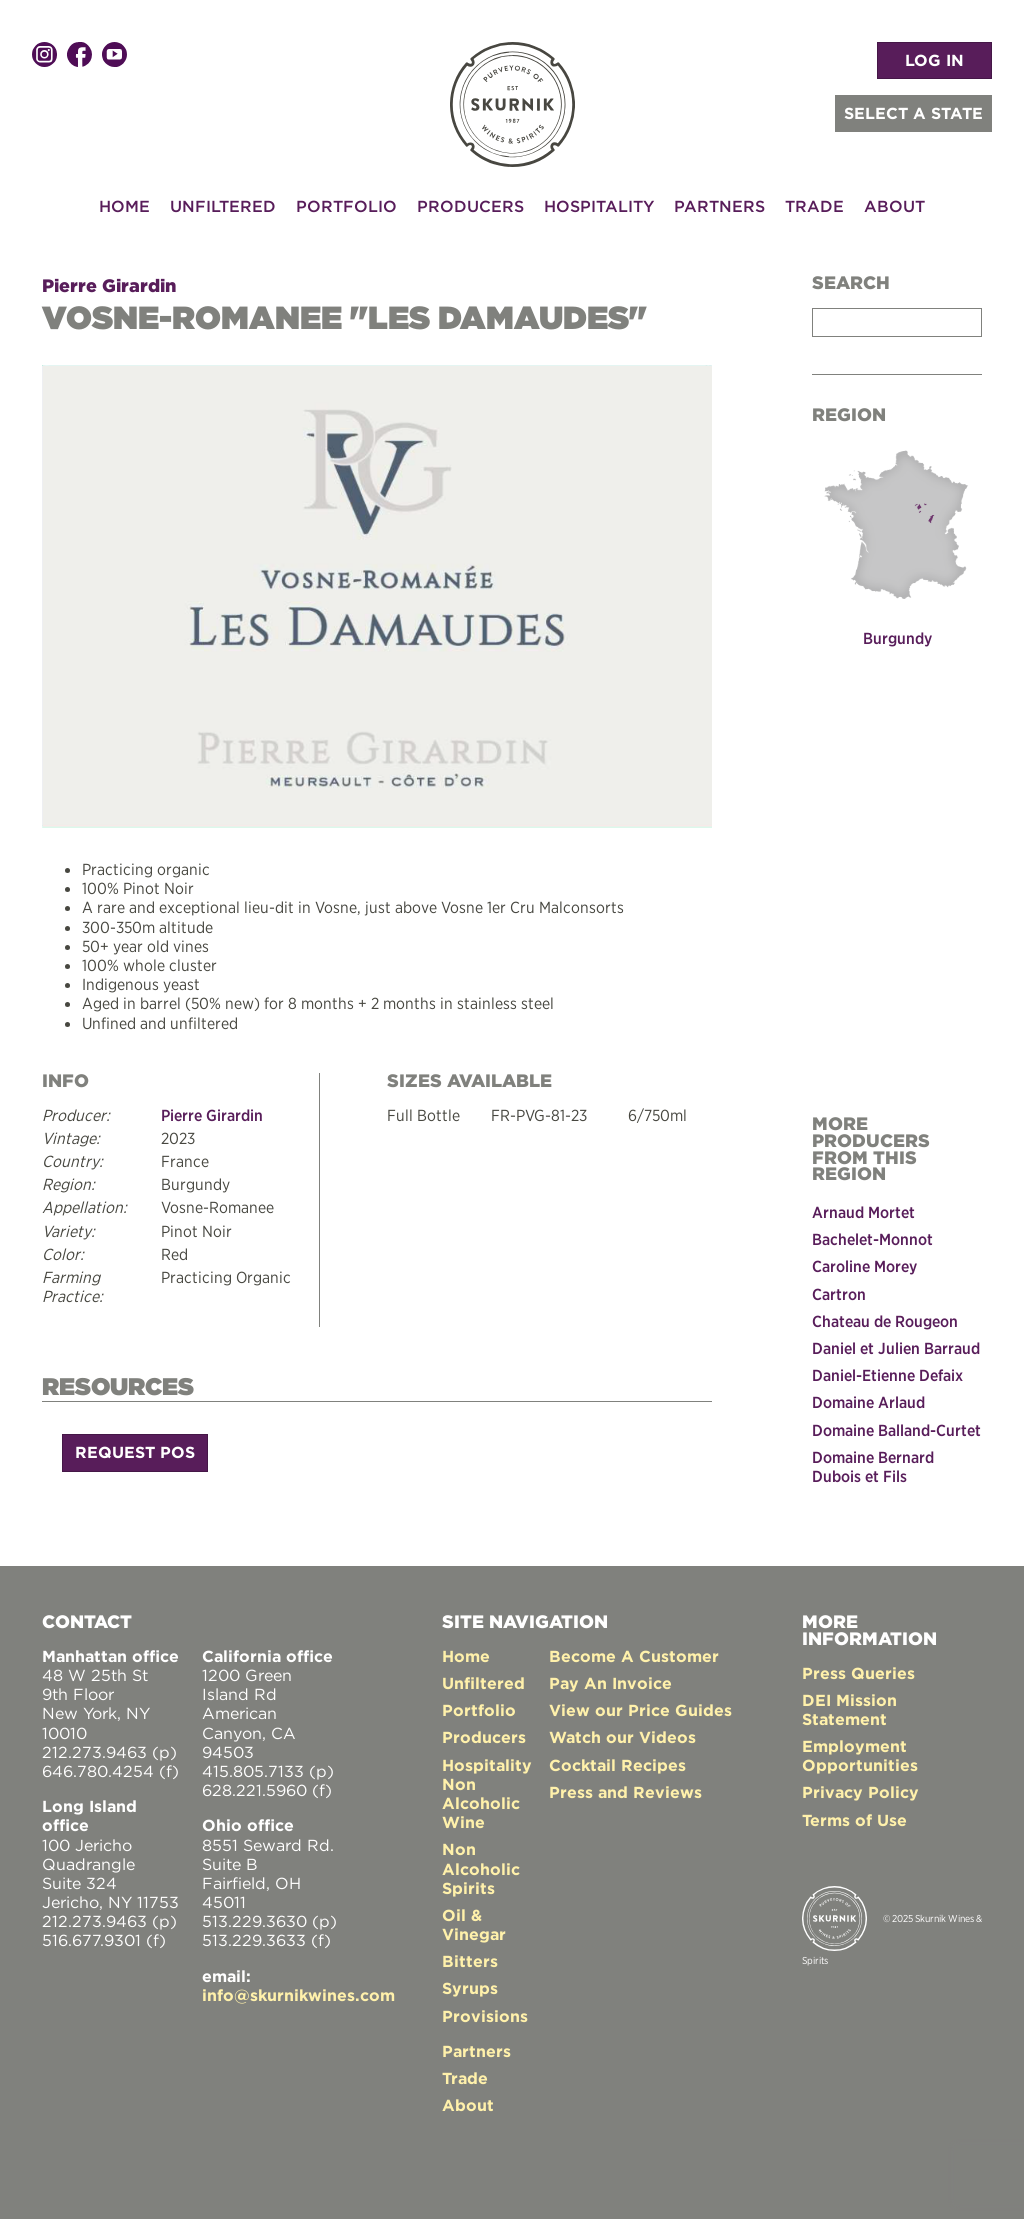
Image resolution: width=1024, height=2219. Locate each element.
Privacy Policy (860, 1792)
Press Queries (858, 1672)
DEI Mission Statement (849, 1709)
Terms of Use (854, 1820)
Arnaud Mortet (863, 1212)
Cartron (839, 1294)
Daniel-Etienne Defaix (887, 1375)
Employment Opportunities (860, 1755)
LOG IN (934, 60)
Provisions (485, 2016)
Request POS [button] (135, 1452)
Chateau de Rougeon (885, 1321)
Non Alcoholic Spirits (481, 1868)
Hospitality (599, 206)
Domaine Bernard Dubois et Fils (873, 1466)
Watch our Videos (622, 1737)
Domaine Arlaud (868, 1402)
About (894, 206)
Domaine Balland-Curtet (896, 1429)
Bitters (470, 1961)
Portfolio (346, 206)
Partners (719, 206)
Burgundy (897, 638)
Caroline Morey (864, 1266)
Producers (470, 206)
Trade (814, 206)
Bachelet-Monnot (872, 1239)
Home (124, 206)
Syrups (470, 1988)
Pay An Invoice (610, 1683)
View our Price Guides (640, 1710)
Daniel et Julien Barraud (896, 1348)
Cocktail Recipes (617, 1764)
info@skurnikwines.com (298, 1995)
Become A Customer (634, 1656)
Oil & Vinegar (474, 1924)
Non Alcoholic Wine (481, 1803)
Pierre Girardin (109, 285)
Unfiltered (223, 206)
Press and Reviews (625, 1792)
